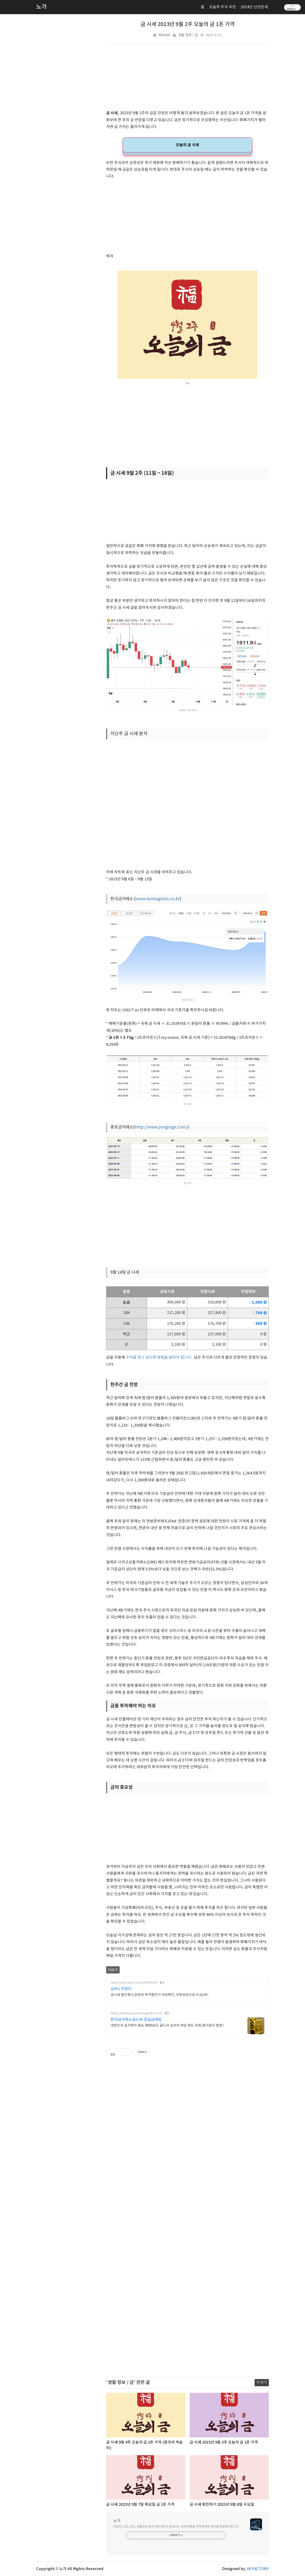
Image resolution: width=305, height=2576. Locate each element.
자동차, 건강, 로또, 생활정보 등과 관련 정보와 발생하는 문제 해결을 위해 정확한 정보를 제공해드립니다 (175, 2526)
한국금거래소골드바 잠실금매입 (136, 2019)
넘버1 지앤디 (121, 1989)
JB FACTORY (257, 2569)
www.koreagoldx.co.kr (158, 899)
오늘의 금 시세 (187, 145)
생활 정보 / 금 (188, 35)
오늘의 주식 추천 (222, 7)
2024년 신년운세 (254, 7)
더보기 (113, 1970)
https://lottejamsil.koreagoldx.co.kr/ (136, 2013)
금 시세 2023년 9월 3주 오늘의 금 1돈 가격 (224, 2442)
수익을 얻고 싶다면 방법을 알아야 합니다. (159, 1357)
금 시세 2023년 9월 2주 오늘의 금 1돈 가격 (187, 24)
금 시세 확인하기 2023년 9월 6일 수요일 (222, 2504)
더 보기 (261, 2383)
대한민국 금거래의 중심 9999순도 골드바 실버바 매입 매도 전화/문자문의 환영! (167, 2025)
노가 (117, 2521)
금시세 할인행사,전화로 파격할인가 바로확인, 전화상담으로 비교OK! (159, 1995)
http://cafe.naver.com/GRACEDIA (134, 1982)
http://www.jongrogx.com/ (161, 1127)
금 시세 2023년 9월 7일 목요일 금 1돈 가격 (140, 2504)
